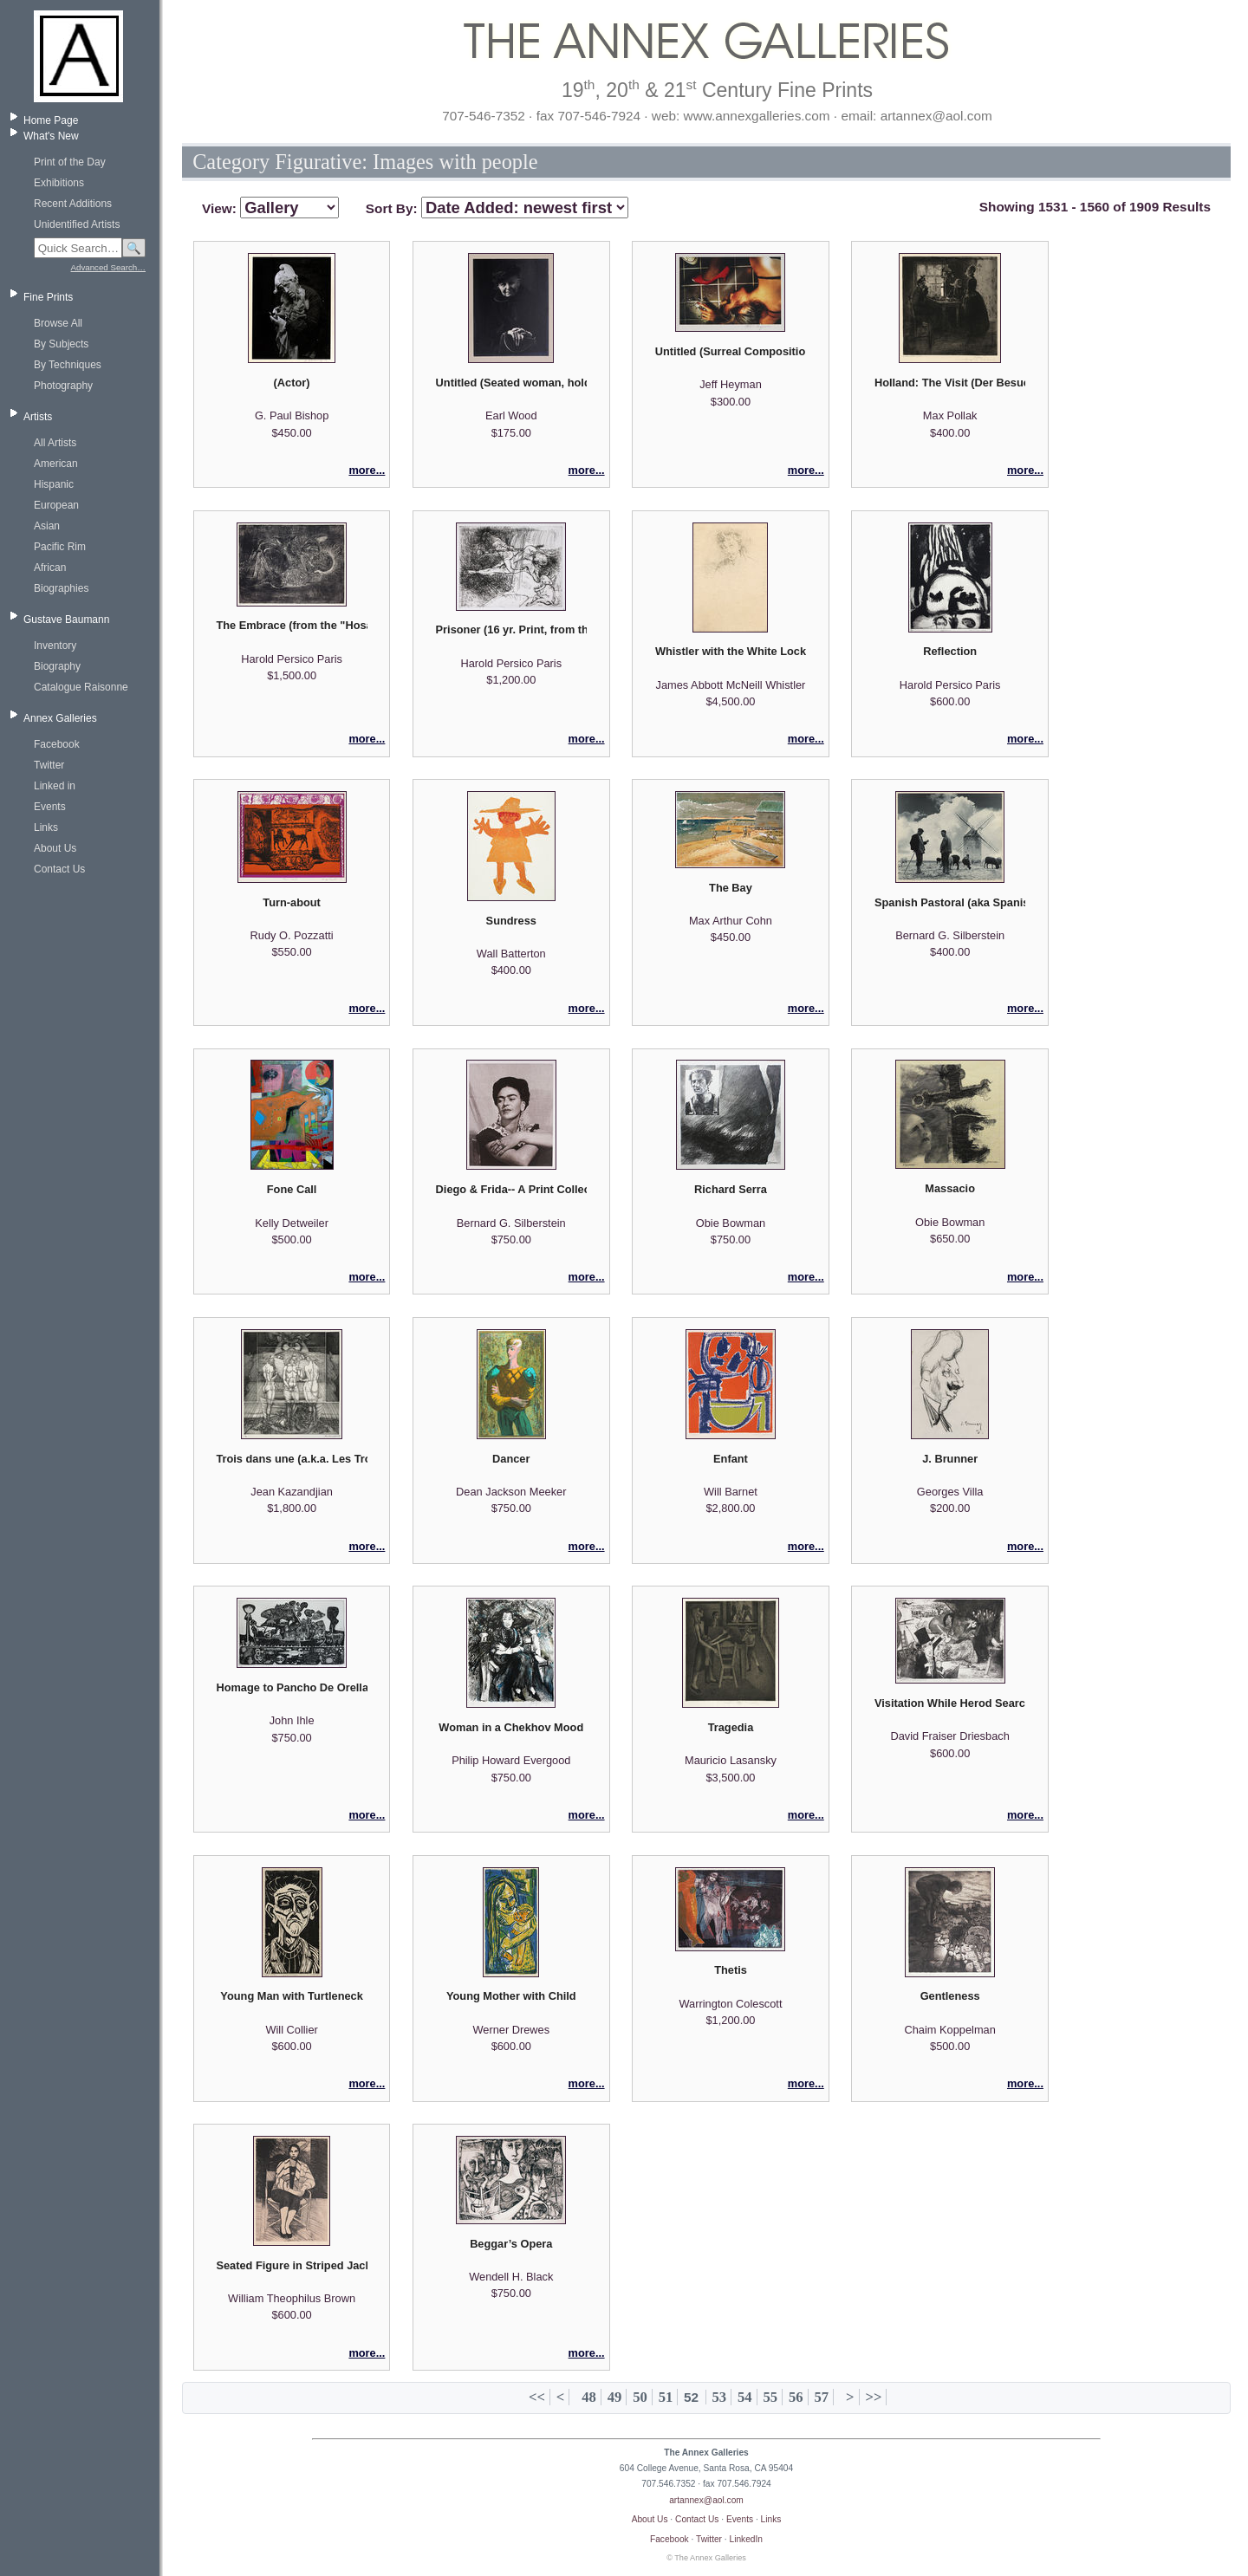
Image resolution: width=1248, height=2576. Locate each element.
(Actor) (292, 382)
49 (615, 2397)
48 (589, 2397)
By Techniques (67, 365)
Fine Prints (48, 297)
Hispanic (54, 484)
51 (666, 2397)
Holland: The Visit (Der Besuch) (949, 382)
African (50, 567)
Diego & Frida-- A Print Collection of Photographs (511, 1189)
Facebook (57, 744)
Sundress (511, 920)
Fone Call (292, 1189)
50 (640, 2397)
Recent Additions (73, 204)
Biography (57, 666)
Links (46, 827)
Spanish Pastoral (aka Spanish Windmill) (949, 902)
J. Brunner (950, 1458)
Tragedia (731, 1727)
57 (821, 2397)
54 (745, 2397)
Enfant (730, 1458)
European (56, 505)
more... (366, 470)
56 (796, 2397)
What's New (51, 136)
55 (771, 2397)
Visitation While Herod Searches (949, 1703)
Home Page (50, 120)
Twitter (49, 765)
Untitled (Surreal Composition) (730, 351)
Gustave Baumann (66, 619)
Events (50, 807)
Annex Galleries (60, 718)
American (56, 463)
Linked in (54, 786)
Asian (47, 526)
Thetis (730, 1969)
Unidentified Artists (77, 224)
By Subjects (61, 344)
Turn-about (292, 902)
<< (537, 2397)
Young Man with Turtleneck (291, 1995)
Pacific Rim (60, 547)
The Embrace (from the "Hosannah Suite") (291, 625)
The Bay (730, 887)
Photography (63, 386)
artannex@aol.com (706, 2500)
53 (719, 2397)
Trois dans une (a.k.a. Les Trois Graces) (291, 1458)
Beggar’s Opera (511, 2243)
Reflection (950, 651)
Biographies (61, 588)
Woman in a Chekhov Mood (511, 1727)
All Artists (55, 443)
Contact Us (59, 869)
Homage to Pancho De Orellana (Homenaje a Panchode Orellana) (291, 1687)
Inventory (55, 645)
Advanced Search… (108, 267)
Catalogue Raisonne (81, 687)
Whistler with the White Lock (730, 651)
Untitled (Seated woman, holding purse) (511, 382)
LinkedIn (747, 2539)
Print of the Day (70, 162)
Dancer (511, 1458)
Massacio (950, 1188)
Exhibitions (59, 183)
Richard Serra (730, 1189)
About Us (55, 848)
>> (873, 2397)
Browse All (58, 323)
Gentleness (950, 1995)
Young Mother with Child (511, 1995)
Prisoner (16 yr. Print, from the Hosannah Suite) (511, 629)
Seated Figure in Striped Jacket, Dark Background (291, 2265)
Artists (37, 417)
